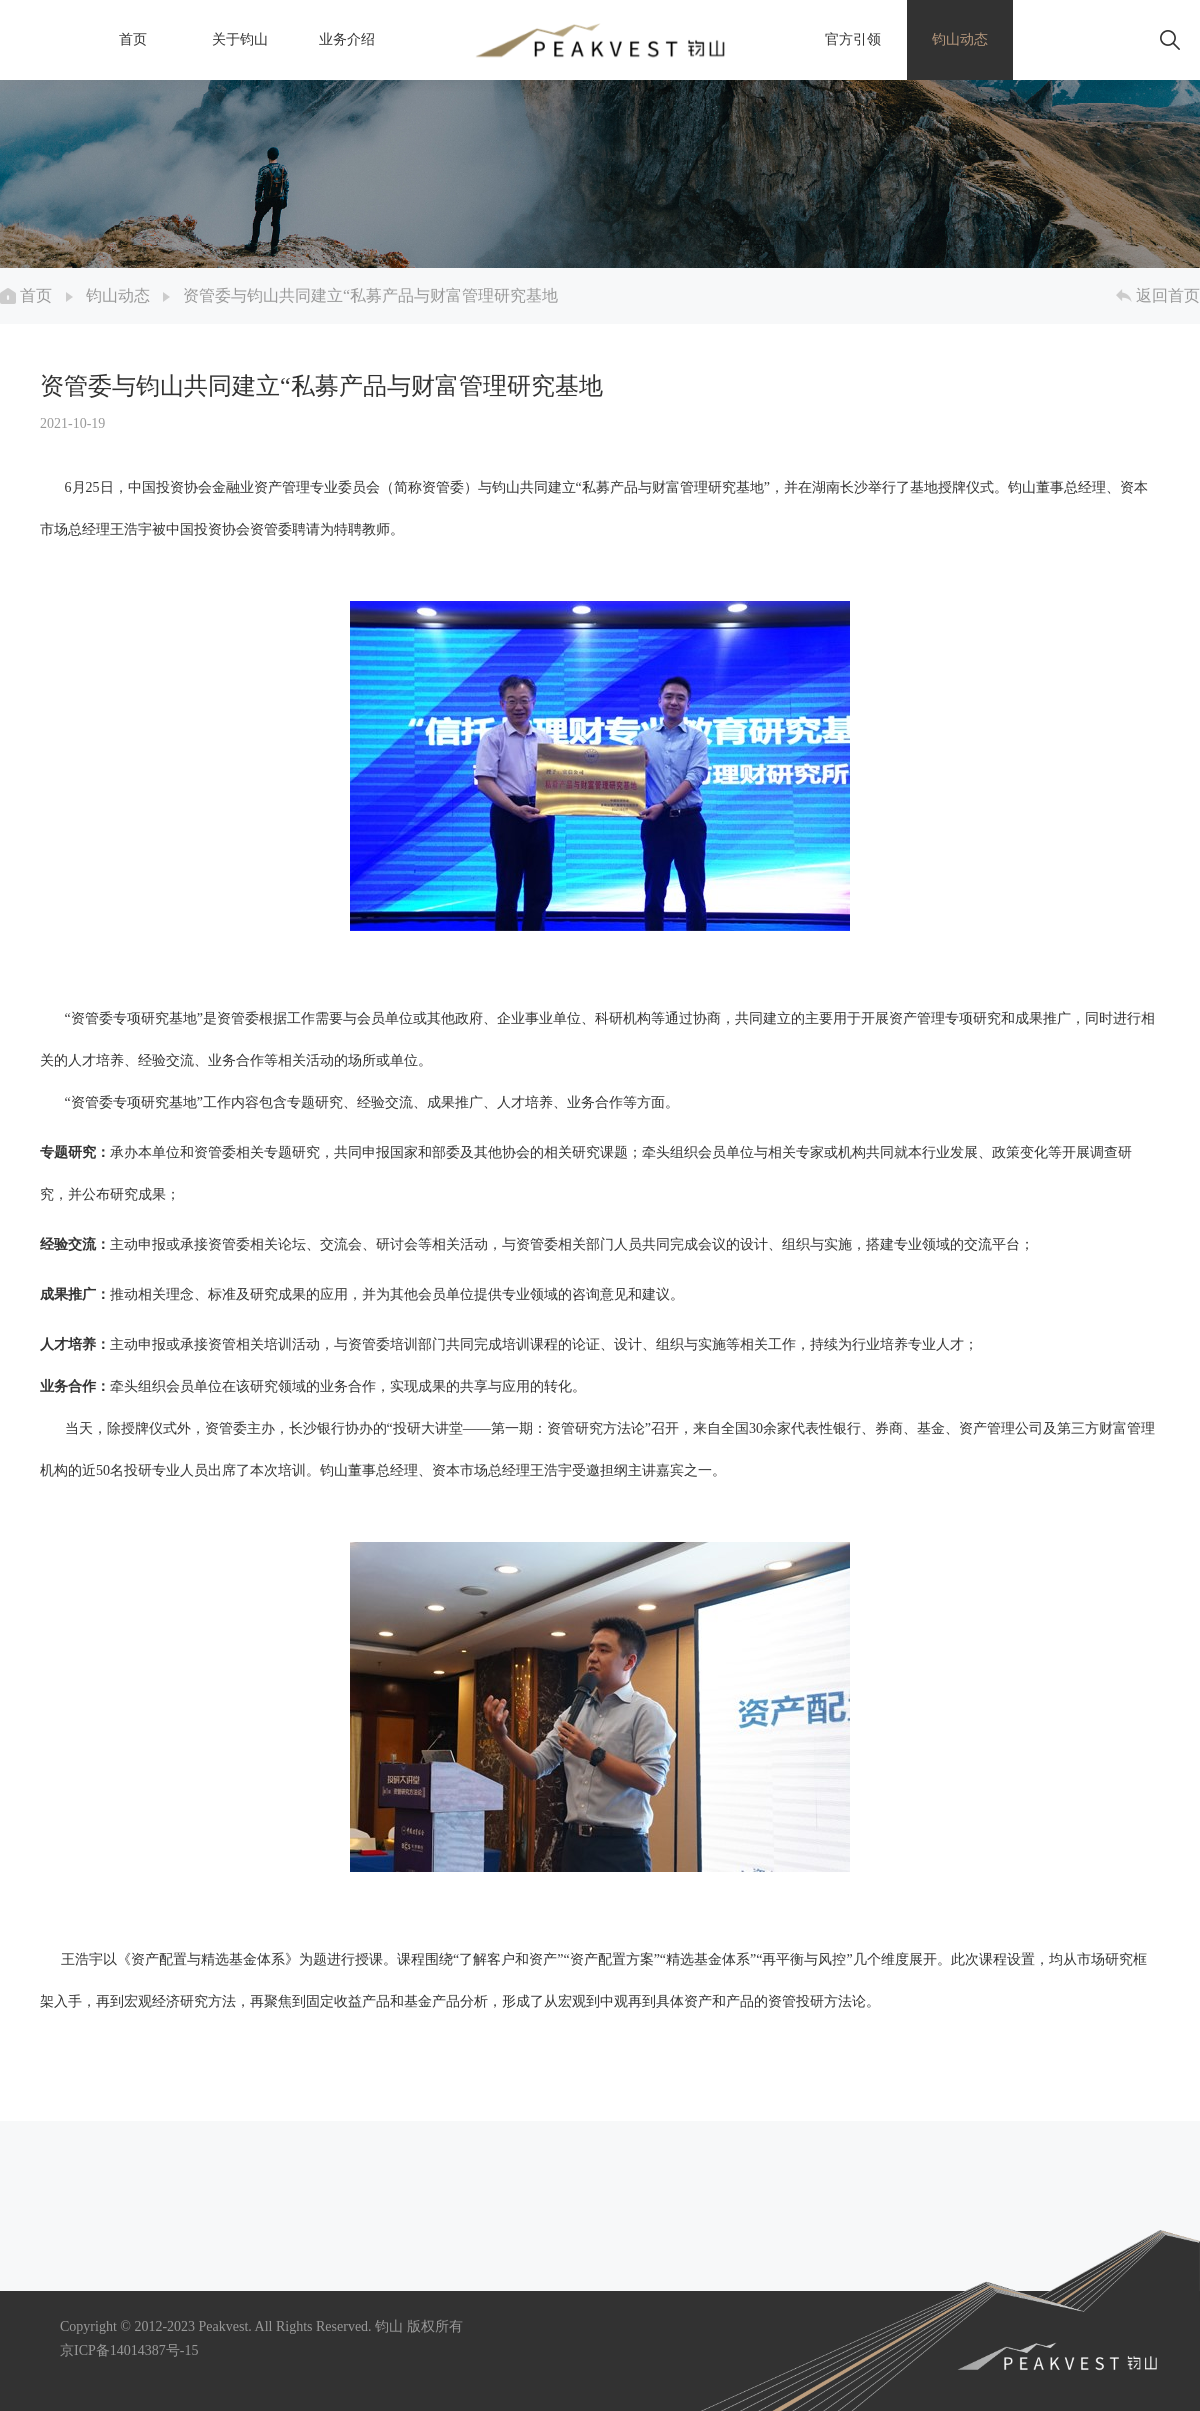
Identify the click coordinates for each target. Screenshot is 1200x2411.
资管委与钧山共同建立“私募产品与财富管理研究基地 (370, 295)
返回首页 (1158, 295)
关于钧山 (240, 39)
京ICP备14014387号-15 (129, 2350)
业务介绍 (347, 39)
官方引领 (853, 39)
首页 (133, 39)
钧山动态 (960, 39)
